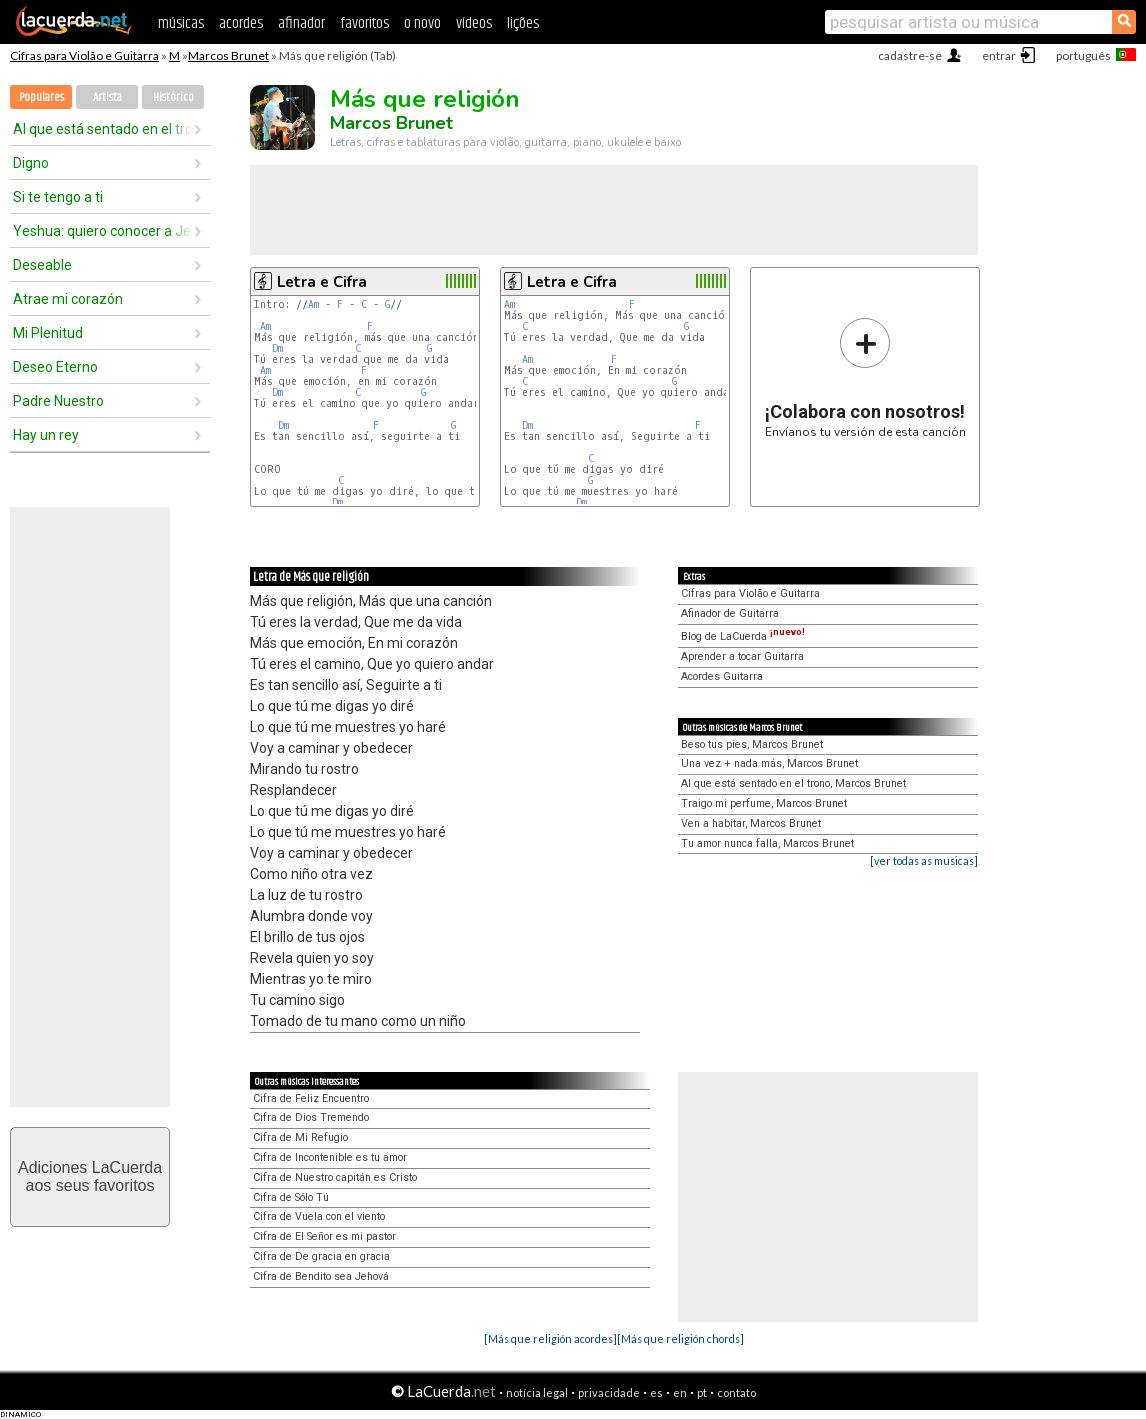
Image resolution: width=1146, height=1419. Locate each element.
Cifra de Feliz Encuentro (311, 1098)
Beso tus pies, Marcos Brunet (752, 744)
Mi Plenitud (48, 333)
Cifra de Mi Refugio (300, 1137)
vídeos (474, 23)
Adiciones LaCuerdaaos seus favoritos (90, 1176)
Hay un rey (46, 435)
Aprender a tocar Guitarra (742, 656)
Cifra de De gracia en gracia (321, 1256)
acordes (241, 23)
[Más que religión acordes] (550, 1338)
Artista (107, 97)
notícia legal (537, 1392)
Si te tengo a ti (58, 197)
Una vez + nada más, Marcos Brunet (769, 763)
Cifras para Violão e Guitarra (84, 55)
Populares (41, 97)
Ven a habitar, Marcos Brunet (751, 823)
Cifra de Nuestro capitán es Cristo (335, 1177)
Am (313, 304)
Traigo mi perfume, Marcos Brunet (764, 803)
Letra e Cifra (322, 282)
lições (523, 23)
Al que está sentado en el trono (103, 129)
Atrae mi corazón (68, 299)
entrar (999, 55)
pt (702, 1392)
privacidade (609, 1392)
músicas (181, 23)
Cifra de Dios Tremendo (311, 1117)
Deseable (42, 265)
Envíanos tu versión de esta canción (865, 377)
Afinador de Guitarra (730, 613)
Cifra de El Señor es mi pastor (324, 1236)
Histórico (173, 97)
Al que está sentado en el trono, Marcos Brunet (793, 783)
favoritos (364, 23)
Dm (277, 348)
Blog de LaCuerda (743, 636)
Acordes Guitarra (722, 676)
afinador (301, 23)
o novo (422, 23)
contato (736, 1392)
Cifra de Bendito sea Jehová (321, 1276)
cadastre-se (910, 55)
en (680, 1392)
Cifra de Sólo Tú (291, 1197)
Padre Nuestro (58, 401)
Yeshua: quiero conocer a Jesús (103, 231)
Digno (31, 163)
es (656, 1392)
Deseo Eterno (55, 367)
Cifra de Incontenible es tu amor (330, 1157)
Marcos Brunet (228, 55)
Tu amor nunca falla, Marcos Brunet (767, 843)
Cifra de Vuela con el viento (319, 1216)
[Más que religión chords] (680, 1338)
